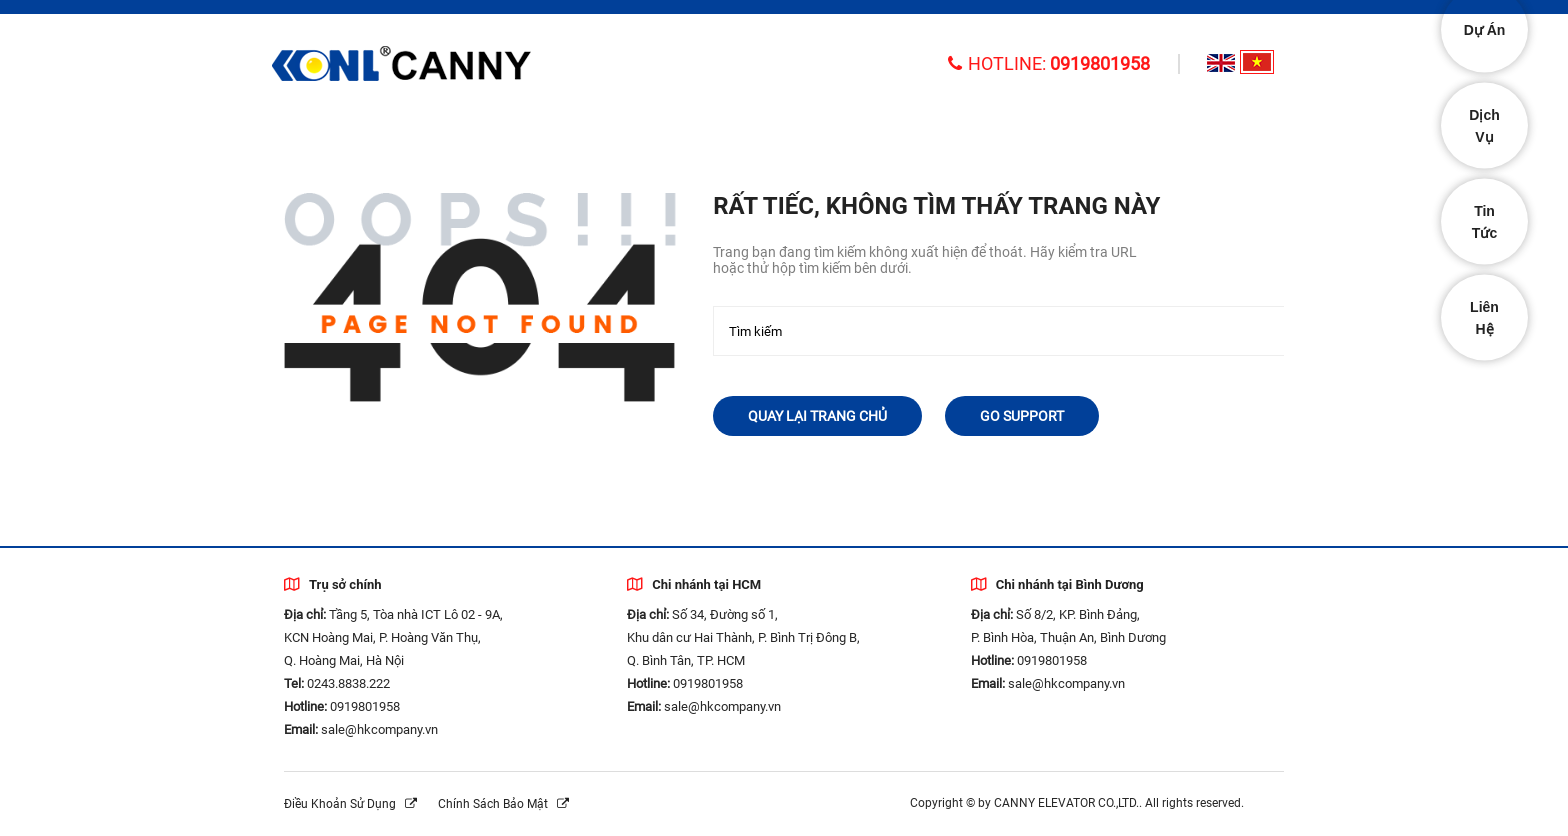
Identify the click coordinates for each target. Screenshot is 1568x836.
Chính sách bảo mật (503, 804)
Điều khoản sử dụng (350, 804)
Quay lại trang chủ (817, 416)
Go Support (1022, 416)
